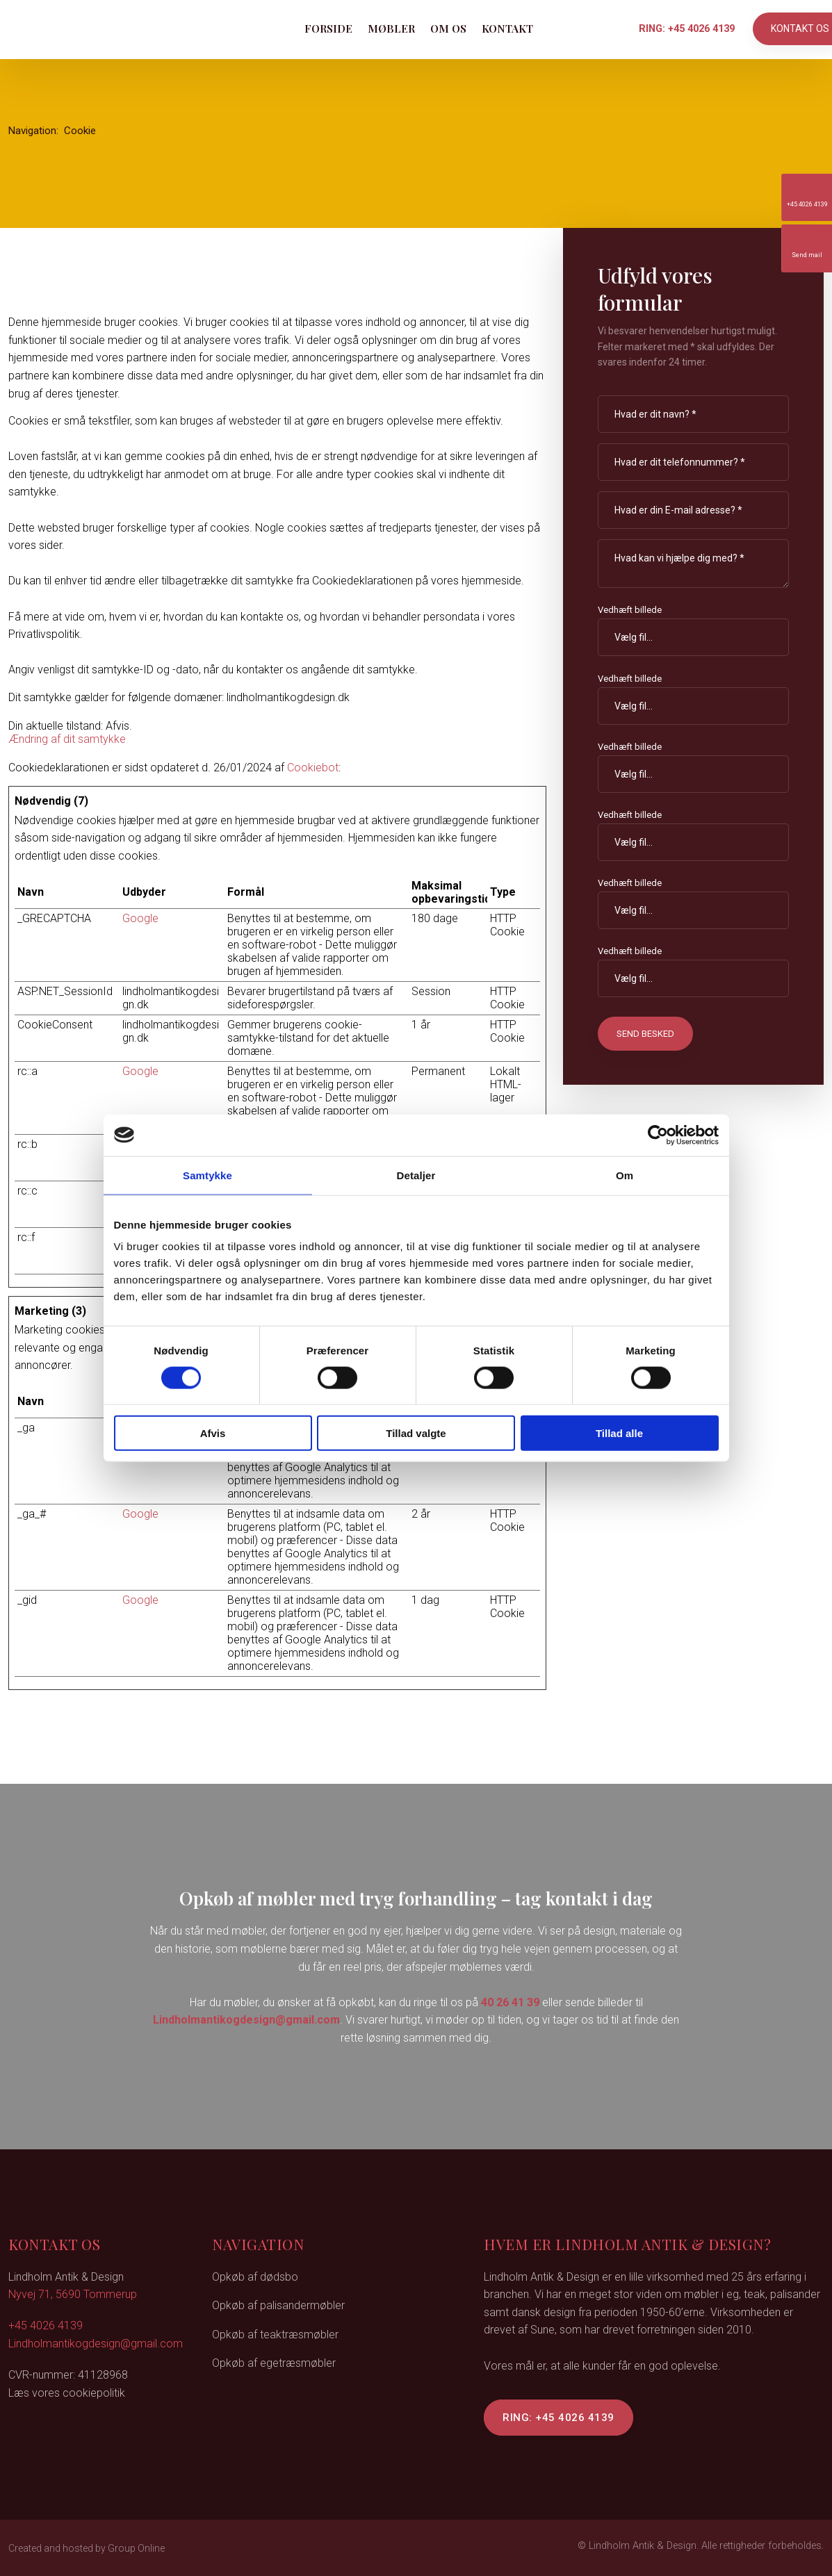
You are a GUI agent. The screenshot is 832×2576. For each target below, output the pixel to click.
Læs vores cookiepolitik (66, 2392)
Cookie (80, 130)
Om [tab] (624, 1175)
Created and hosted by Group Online (86, 2548)
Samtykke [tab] (207, 1175)
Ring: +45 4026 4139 (558, 2417)
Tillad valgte (416, 1433)
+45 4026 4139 (45, 2325)
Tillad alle (619, 1433)
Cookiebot (312, 767)
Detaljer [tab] (416, 1175)
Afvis (213, 1433)
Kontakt (507, 28)
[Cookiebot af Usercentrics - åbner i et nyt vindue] (658, 1134)
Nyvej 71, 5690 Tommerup (72, 2294)
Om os (448, 28)
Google (140, 918)
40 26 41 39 (510, 2002)
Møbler (391, 28)
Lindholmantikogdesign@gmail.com (246, 2019)
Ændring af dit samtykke (67, 739)
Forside (328, 28)
